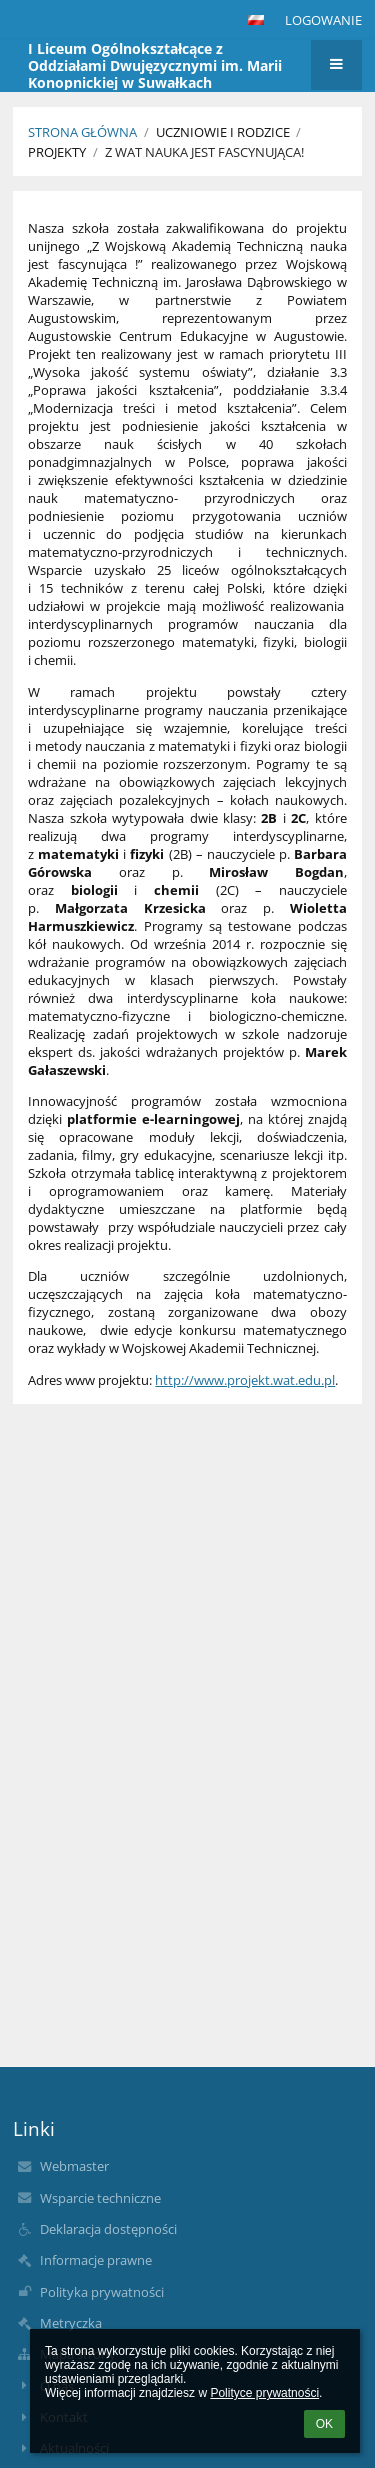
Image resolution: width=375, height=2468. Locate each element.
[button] (256, 20)
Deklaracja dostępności (108, 2229)
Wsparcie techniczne (100, 2198)
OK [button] (324, 2424)
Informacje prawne (96, 2260)
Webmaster (74, 2166)
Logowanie (323, 20)
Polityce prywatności (264, 2393)
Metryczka (71, 2323)
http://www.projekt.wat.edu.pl (245, 1380)
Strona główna (82, 132)
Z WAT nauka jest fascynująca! (204, 152)
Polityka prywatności (102, 2292)
